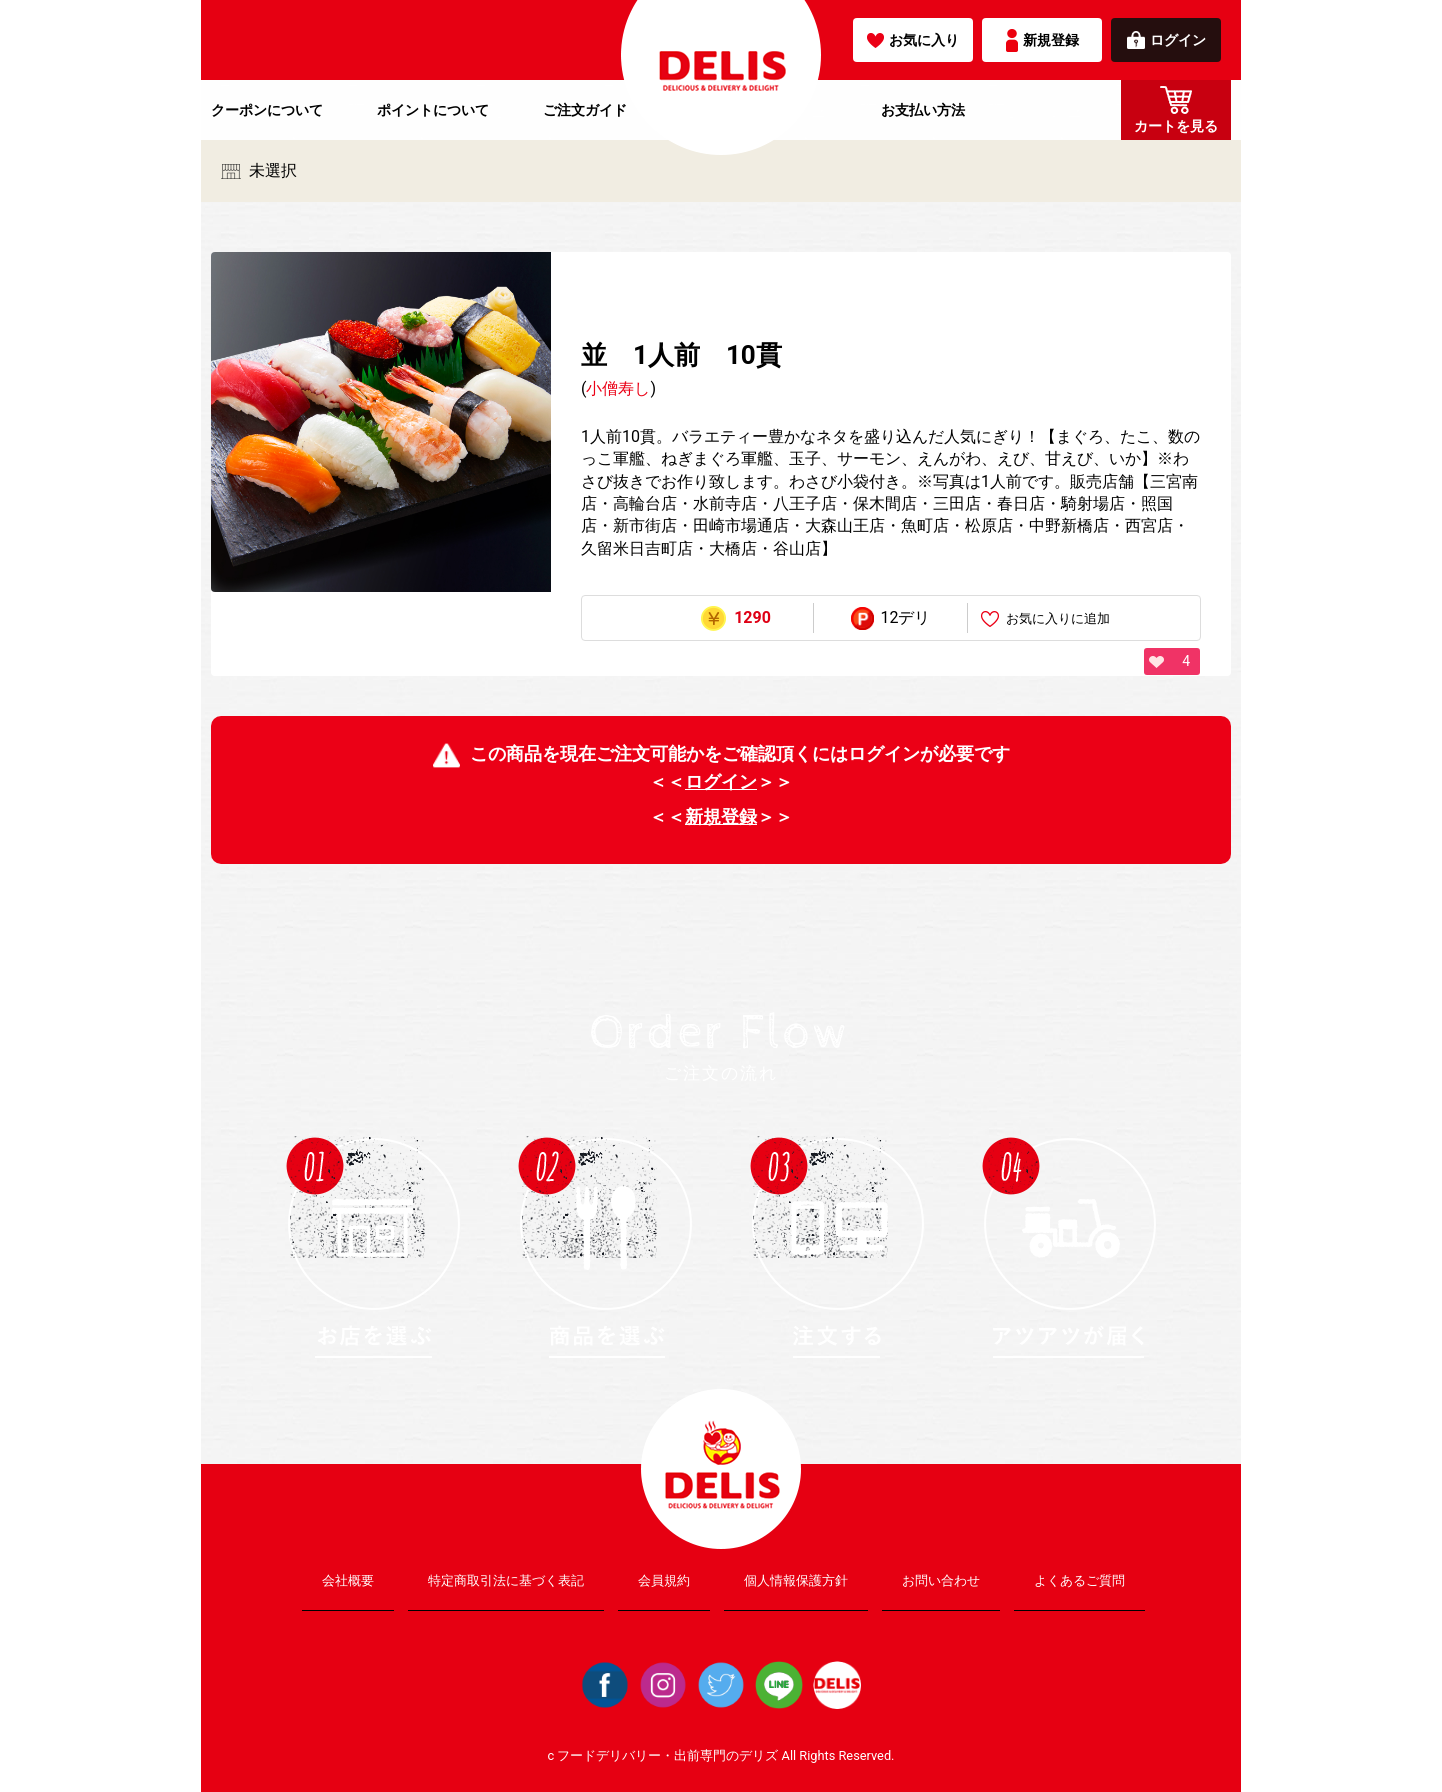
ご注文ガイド (585, 110)
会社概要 (348, 1580)
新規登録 (1042, 40)
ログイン (1166, 40)
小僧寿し (618, 388)
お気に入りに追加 (1045, 619)
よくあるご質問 (1079, 1580)
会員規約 (664, 1580)
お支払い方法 (923, 110)
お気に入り (913, 40)
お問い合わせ (941, 1580)
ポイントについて (433, 110)
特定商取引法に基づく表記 (506, 1580)
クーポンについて (267, 110)
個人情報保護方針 (796, 1580)
